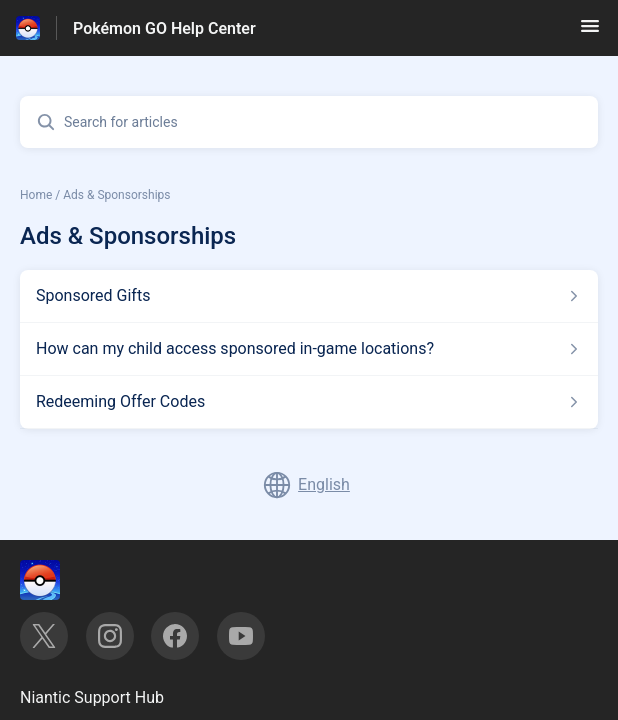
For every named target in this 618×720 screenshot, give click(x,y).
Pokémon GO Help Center (164, 28)
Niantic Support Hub (92, 697)
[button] (590, 32)
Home (36, 195)
